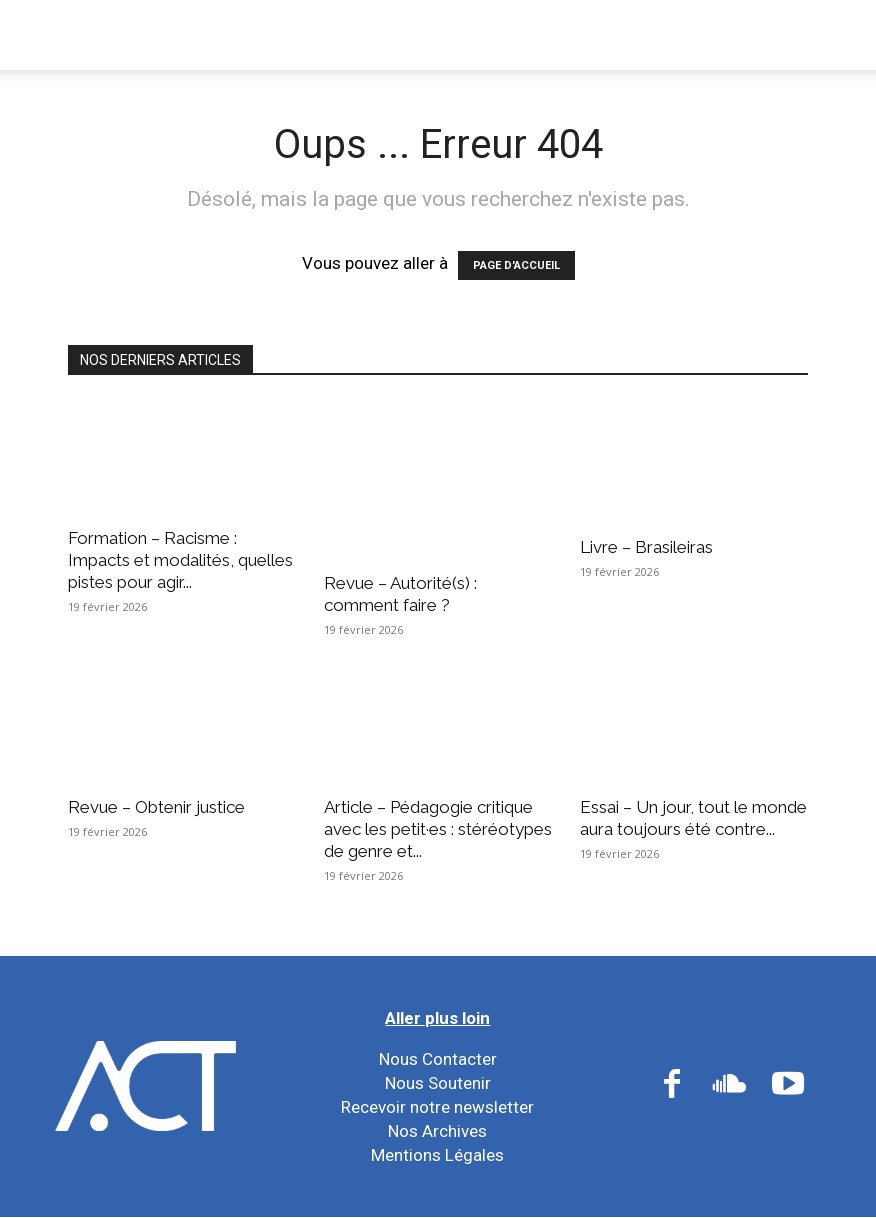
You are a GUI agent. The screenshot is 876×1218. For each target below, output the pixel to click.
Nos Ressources (701, 34)
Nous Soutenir (438, 1083)
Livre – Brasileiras (646, 547)
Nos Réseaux (546, 34)
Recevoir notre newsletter (437, 1107)
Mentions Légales (437, 1155)
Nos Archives (437, 1131)
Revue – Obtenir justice (156, 807)
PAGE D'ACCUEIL (516, 265)
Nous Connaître (247, 34)
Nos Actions (405, 34)
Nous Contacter (438, 1059)
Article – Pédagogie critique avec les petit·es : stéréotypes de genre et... (438, 829)
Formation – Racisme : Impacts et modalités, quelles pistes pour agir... (180, 560)
